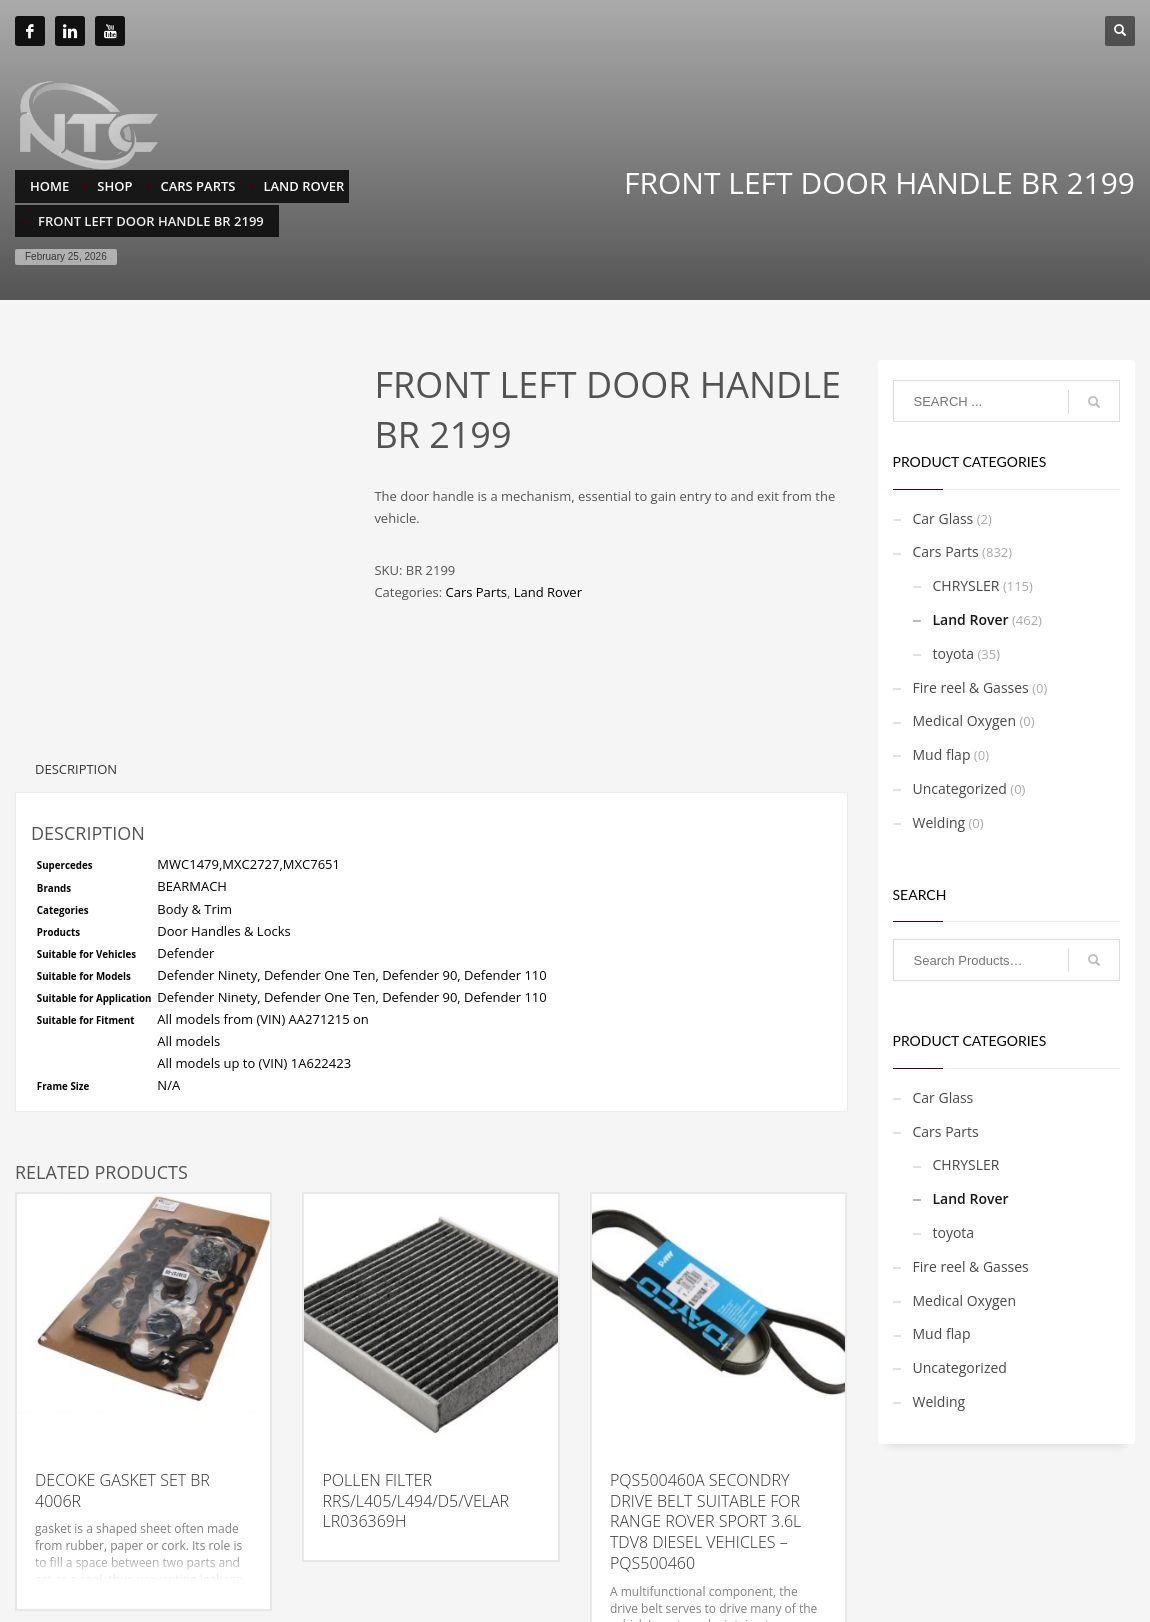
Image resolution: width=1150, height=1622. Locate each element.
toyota (954, 653)
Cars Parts (475, 592)
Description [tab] (76, 687)
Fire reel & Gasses (971, 687)
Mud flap (942, 754)
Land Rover (548, 592)
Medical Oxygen (965, 720)
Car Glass (943, 518)
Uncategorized (960, 788)
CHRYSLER (966, 585)
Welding (939, 822)
